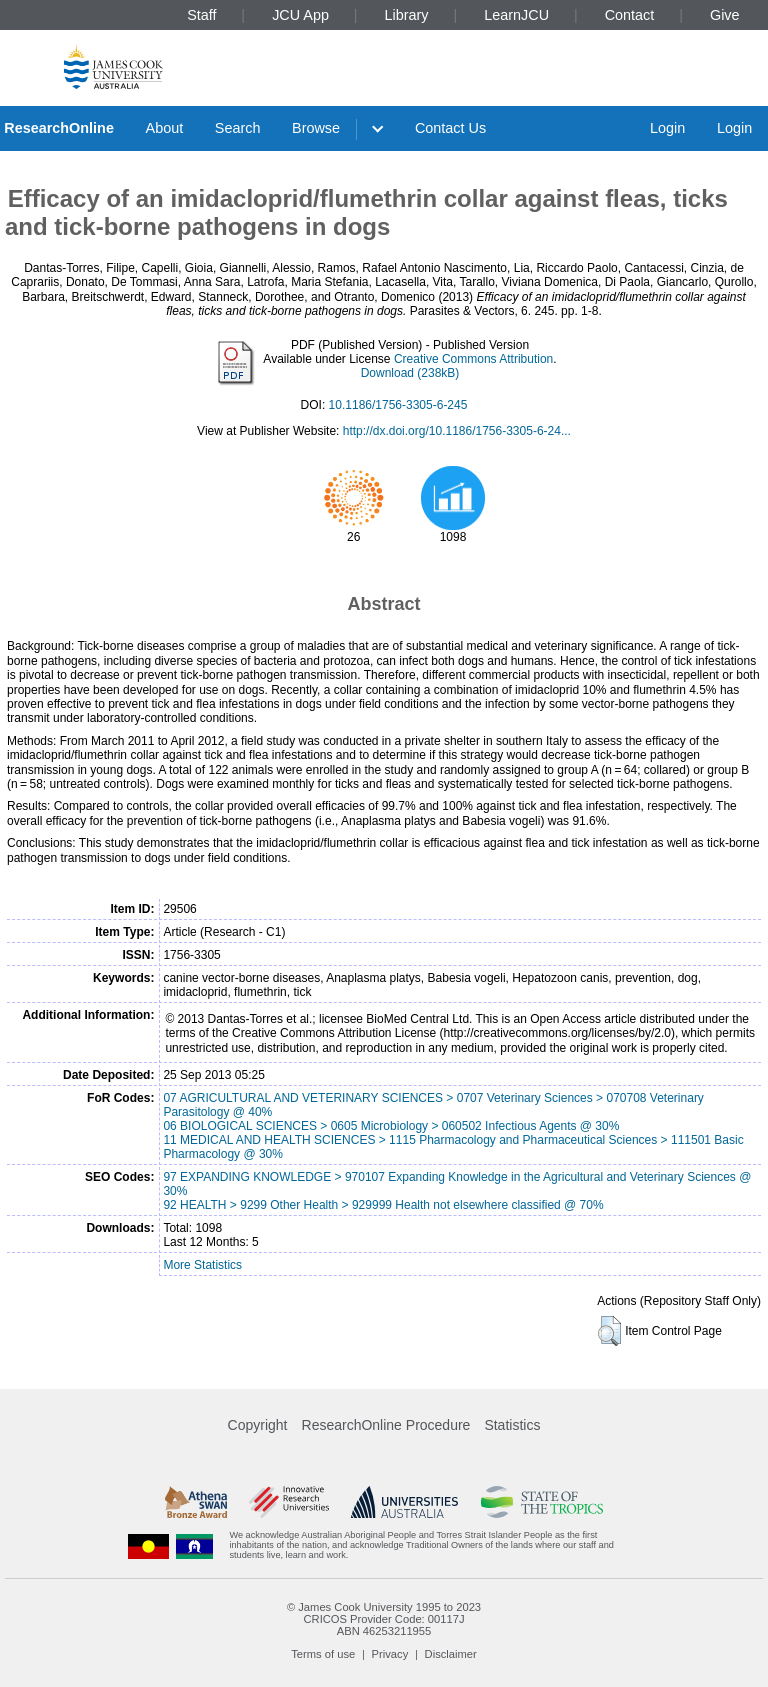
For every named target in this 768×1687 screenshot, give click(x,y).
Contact (630, 15)
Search (238, 128)
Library (407, 15)
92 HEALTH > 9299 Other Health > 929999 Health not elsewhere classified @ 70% (383, 1205)
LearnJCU (516, 15)
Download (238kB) (410, 373)
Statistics (512, 1425)
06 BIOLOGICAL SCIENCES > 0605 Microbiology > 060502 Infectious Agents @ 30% (391, 1126)
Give (725, 15)
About (165, 128)
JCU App (300, 15)
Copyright (258, 1425)
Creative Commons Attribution (473, 359)
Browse (316, 128)
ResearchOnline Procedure (386, 1425)
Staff (201, 15)
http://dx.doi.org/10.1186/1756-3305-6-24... (457, 431)
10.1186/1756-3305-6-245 (398, 405)
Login (667, 128)
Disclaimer (451, 1654)
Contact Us (450, 128)
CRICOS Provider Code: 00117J (383, 1619)
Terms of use (323, 1654)
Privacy (390, 1654)
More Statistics (202, 1265)
